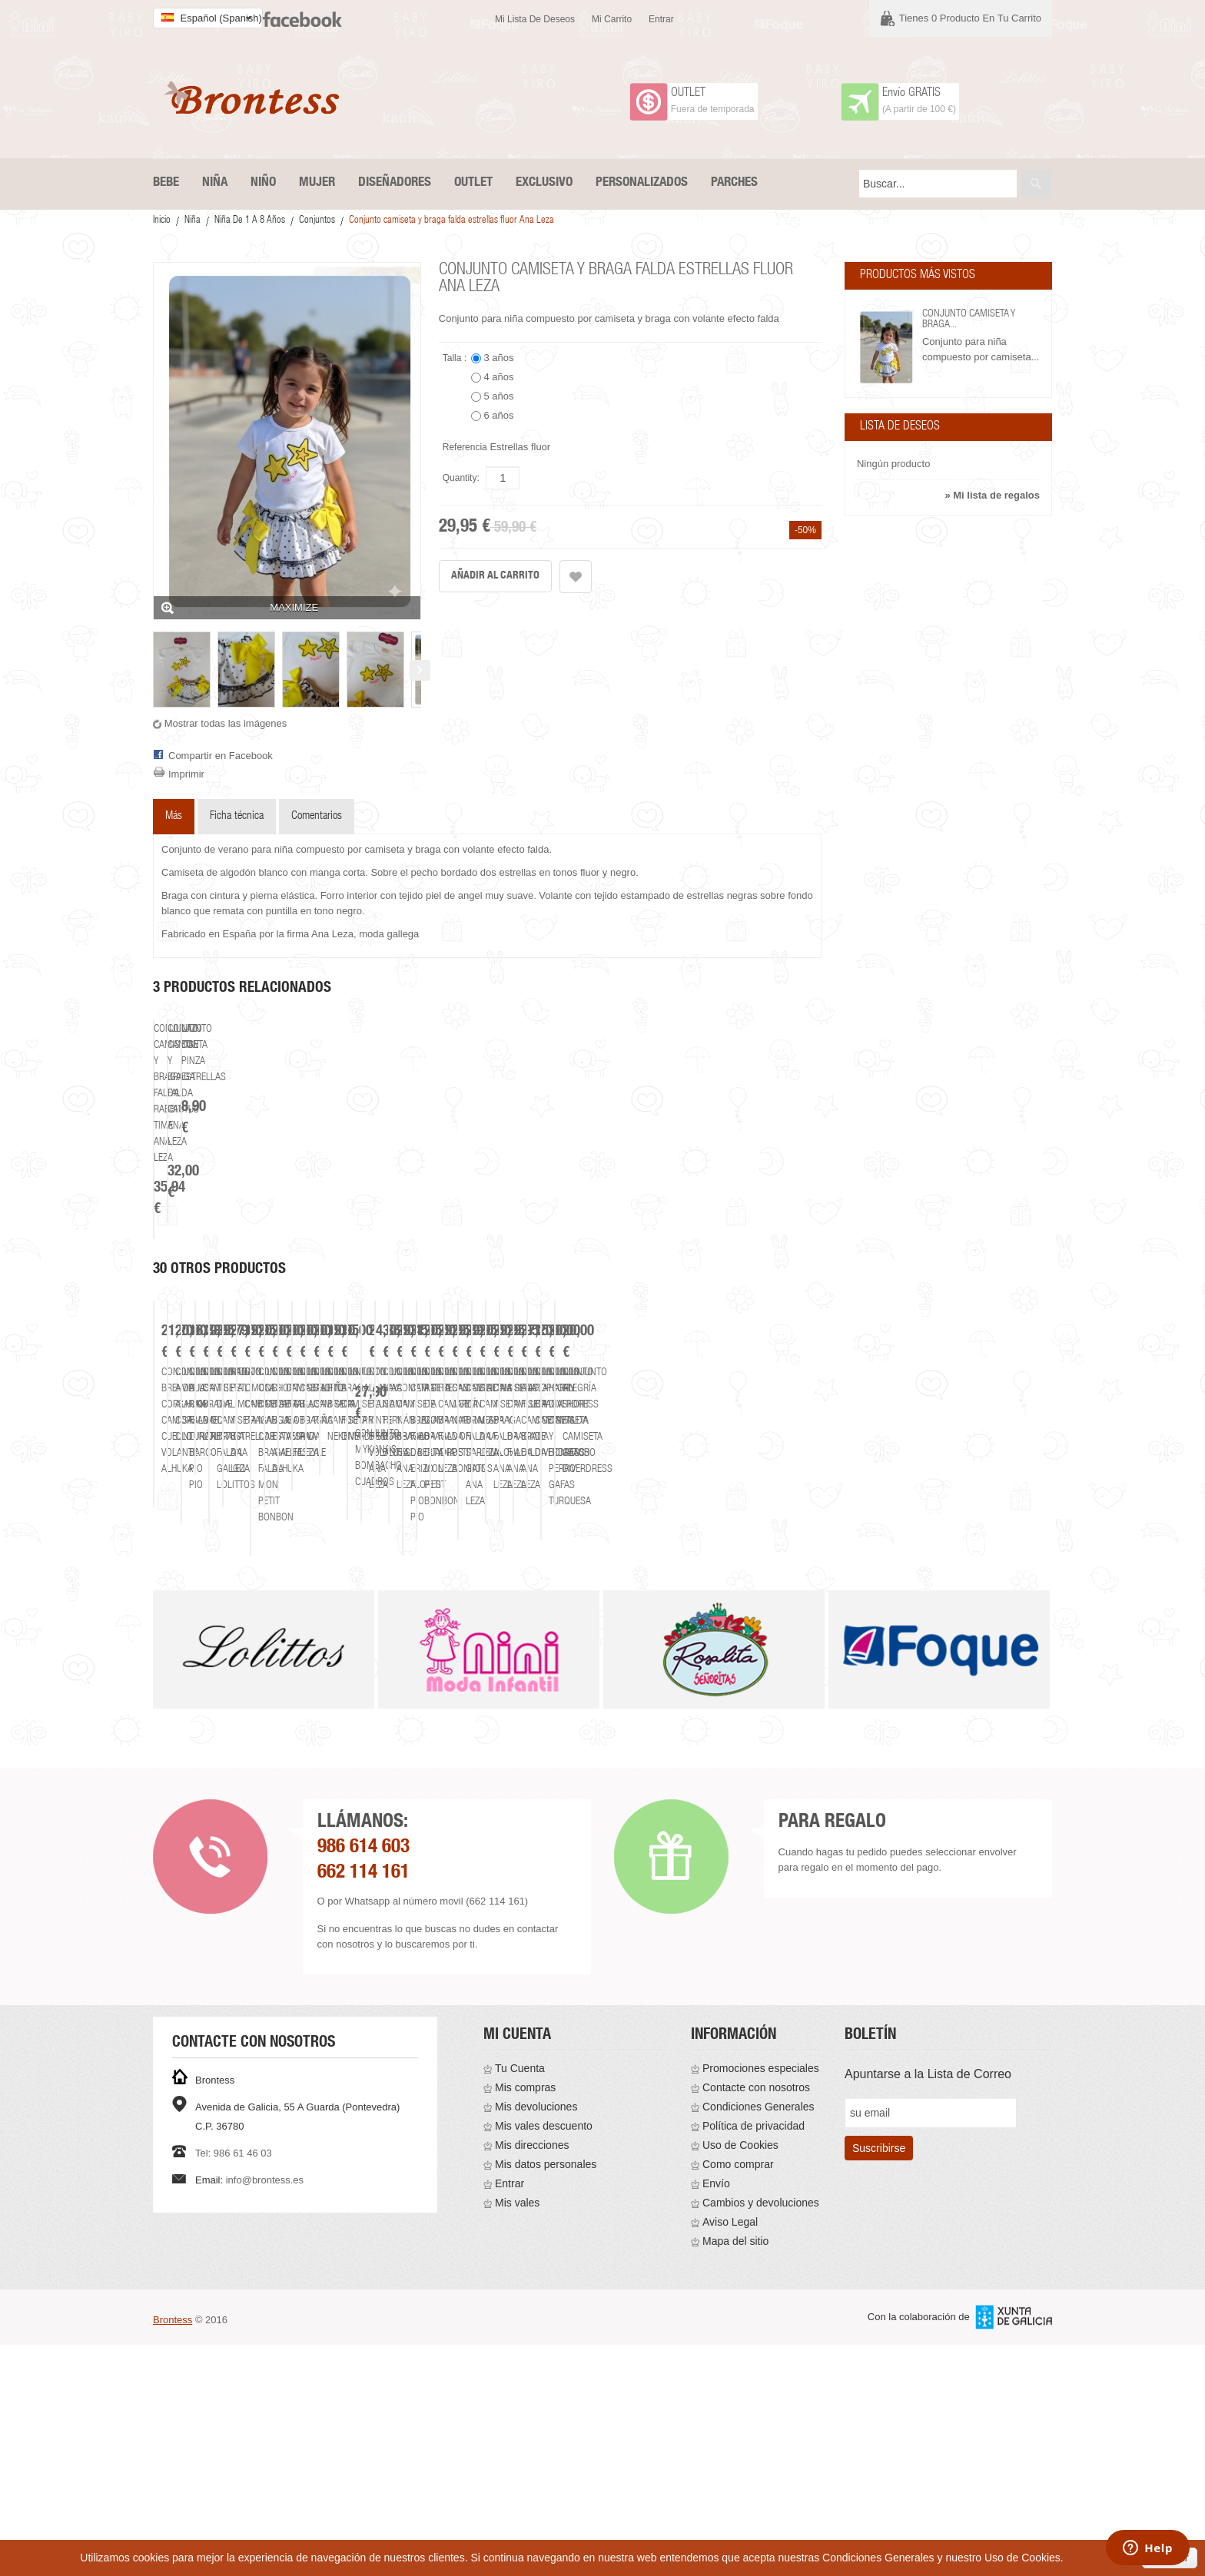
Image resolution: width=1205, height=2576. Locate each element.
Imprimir (186, 774)
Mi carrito (612, 19)
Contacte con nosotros (756, 2318)
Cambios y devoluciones (760, 2434)
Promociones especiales (760, 2299)
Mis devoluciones (536, 2338)
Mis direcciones (532, 2376)
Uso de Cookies (740, 2376)
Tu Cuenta (520, 2299)
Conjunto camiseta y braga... (968, 319)
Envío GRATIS (911, 94)
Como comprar (738, 2395)
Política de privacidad (753, 2357)
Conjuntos (317, 221)
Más (173, 816)
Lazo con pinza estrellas (658, 1283)
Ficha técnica (237, 816)
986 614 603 (363, 2079)
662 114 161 (363, 2104)
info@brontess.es (265, 2411)
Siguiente (420, 670)
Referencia (465, 447)
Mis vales (517, 2434)
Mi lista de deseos (535, 19)
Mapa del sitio (735, 2472)
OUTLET (688, 94)
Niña (192, 221)
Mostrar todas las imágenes (225, 723)
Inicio (162, 221)
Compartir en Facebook (220, 755)
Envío (716, 2415)
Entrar (661, 19)
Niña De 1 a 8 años (249, 221)
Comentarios (316, 816)
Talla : (456, 358)
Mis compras (525, 2318)
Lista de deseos (900, 427)
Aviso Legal (730, 2453)
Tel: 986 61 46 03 (233, 2384)
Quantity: (461, 477)
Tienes (970, 18)
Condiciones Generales (758, 2338)
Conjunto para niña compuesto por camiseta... (980, 349)
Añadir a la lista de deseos (575, 576)
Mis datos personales (545, 2395)
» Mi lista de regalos (992, 495)
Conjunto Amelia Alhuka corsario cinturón (485, 1733)
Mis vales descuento (544, 2357)
